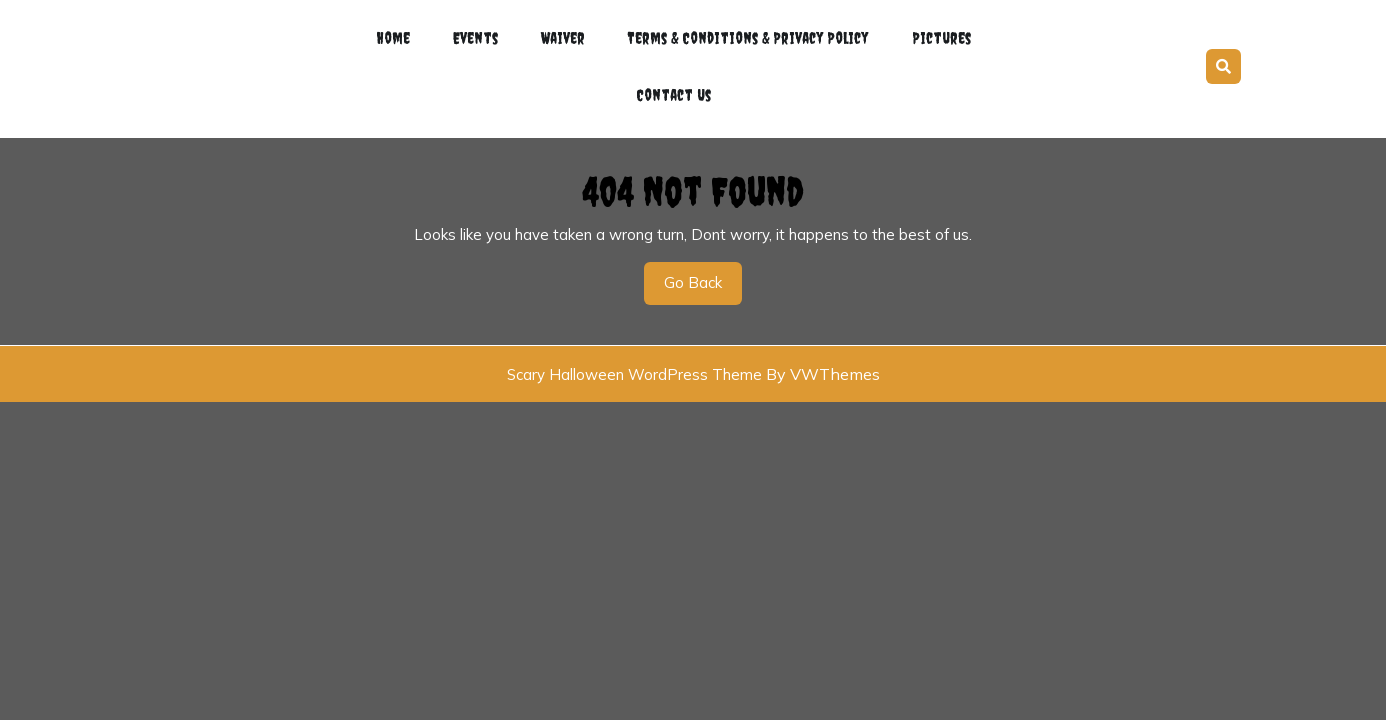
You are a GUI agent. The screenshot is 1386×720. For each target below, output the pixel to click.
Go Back (703, 271)
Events (477, 34)
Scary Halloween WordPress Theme (634, 356)
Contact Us (673, 82)
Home (399, 34)
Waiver (560, 34)
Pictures (935, 34)
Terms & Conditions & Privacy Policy (744, 34)
